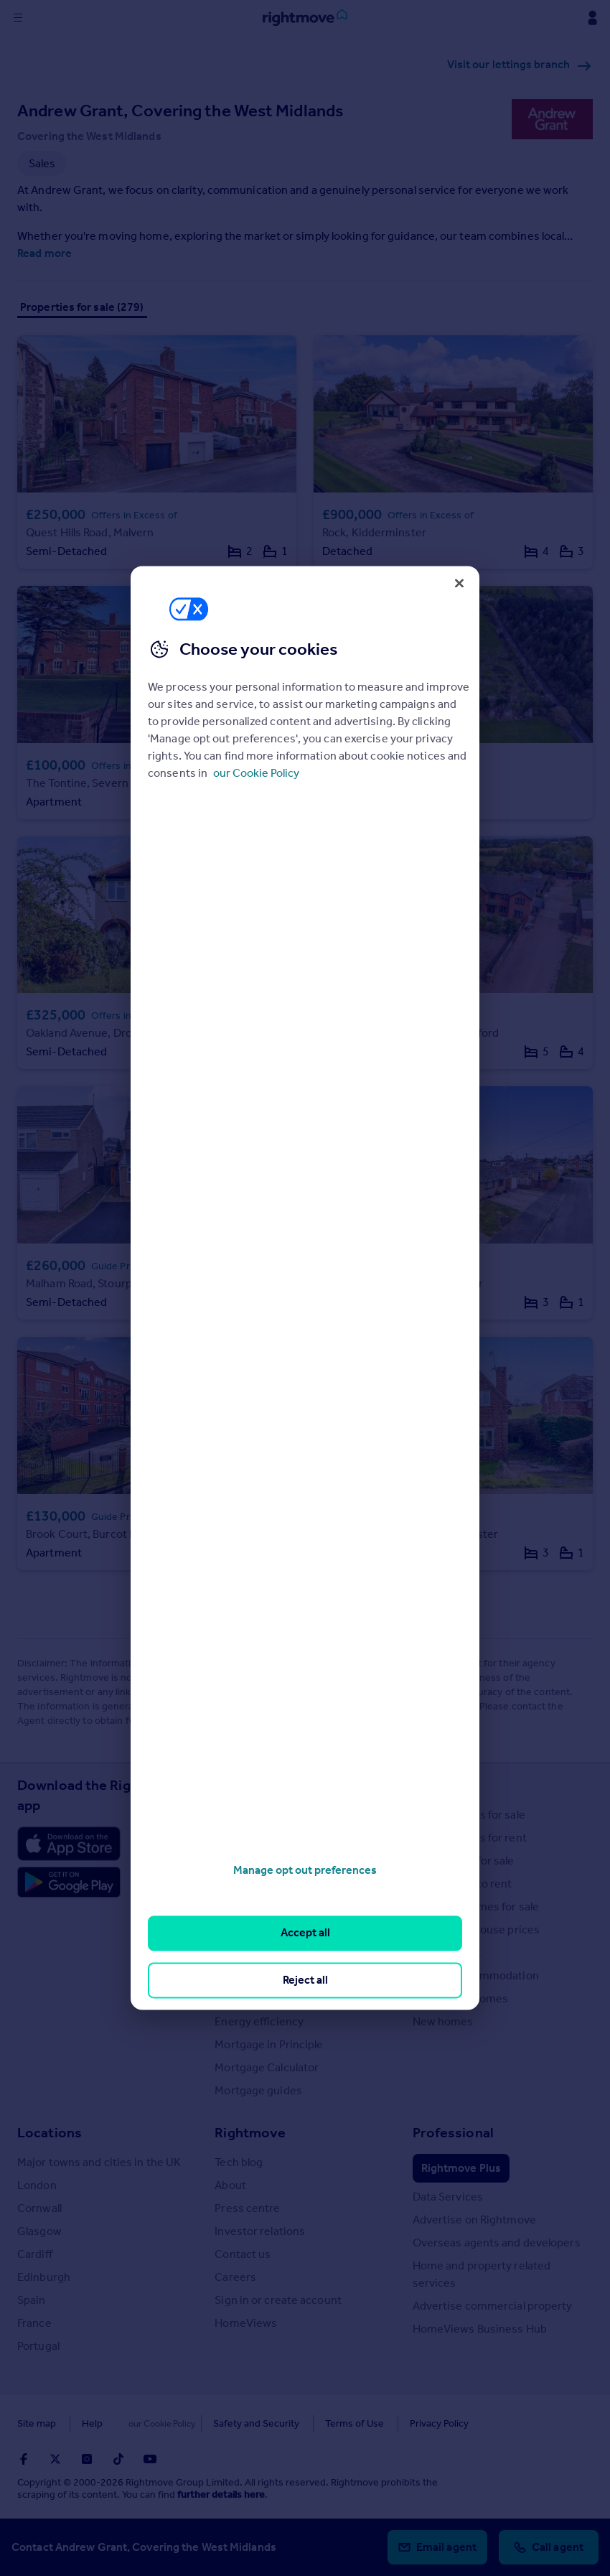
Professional (453, 2133)
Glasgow (39, 2232)
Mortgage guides (258, 2091)
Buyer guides (248, 1907)
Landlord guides (256, 1976)
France (34, 2323)
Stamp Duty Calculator (271, 1815)
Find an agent (447, 1953)
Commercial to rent (462, 1884)
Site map (36, 2424)
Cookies (146, 2424)
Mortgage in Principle (269, 2045)
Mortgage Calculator (267, 2068)
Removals (239, 1999)
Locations (49, 2133)
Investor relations (260, 2232)
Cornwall (39, 2209)
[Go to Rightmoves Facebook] (23, 2459)
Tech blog (239, 2163)
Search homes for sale (469, 1815)
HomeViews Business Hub (480, 2329)
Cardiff (34, 2255)
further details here (221, 2495)
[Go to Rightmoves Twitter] (55, 2459)
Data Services (448, 2197)
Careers (235, 2278)
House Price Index (261, 1838)
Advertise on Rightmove (474, 2220)
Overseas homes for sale (476, 1907)
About (230, 2186)
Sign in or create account (278, 2300)
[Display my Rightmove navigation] (592, 18)
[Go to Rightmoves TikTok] (118, 2459)
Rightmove (250, 2133)
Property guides (256, 1861)
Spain (31, 2300)
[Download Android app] (69, 1884)
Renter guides (250, 1953)
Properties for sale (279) (82, 307)
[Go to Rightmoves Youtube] (150, 2459)
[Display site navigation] (18, 18)
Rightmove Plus (461, 2168)
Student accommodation (476, 1976)
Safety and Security (233, 2424)
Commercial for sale (464, 1861)
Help (92, 2424)
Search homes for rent (470, 1838)
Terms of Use (331, 2424)
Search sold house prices (476, 1930)
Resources (249, 1785)
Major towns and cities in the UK (99, 2163)
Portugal (38, 2346)
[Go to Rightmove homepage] (305, 18)
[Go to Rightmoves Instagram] (86, 2459)
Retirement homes (461, 1999)
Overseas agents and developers (497, 2243)
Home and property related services (482, 2274)
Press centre (247, 2209)
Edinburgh (43, 2278)
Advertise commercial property (493, 2306)
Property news (252, 1884)
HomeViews (246, 2323)
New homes (443, 2022)
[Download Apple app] (69, 1844)
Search (435, 1785)
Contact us (243, 2255)
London (37, 2186)
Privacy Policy (416, 2424)
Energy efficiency (259, 2022)
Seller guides (247, 1930)
